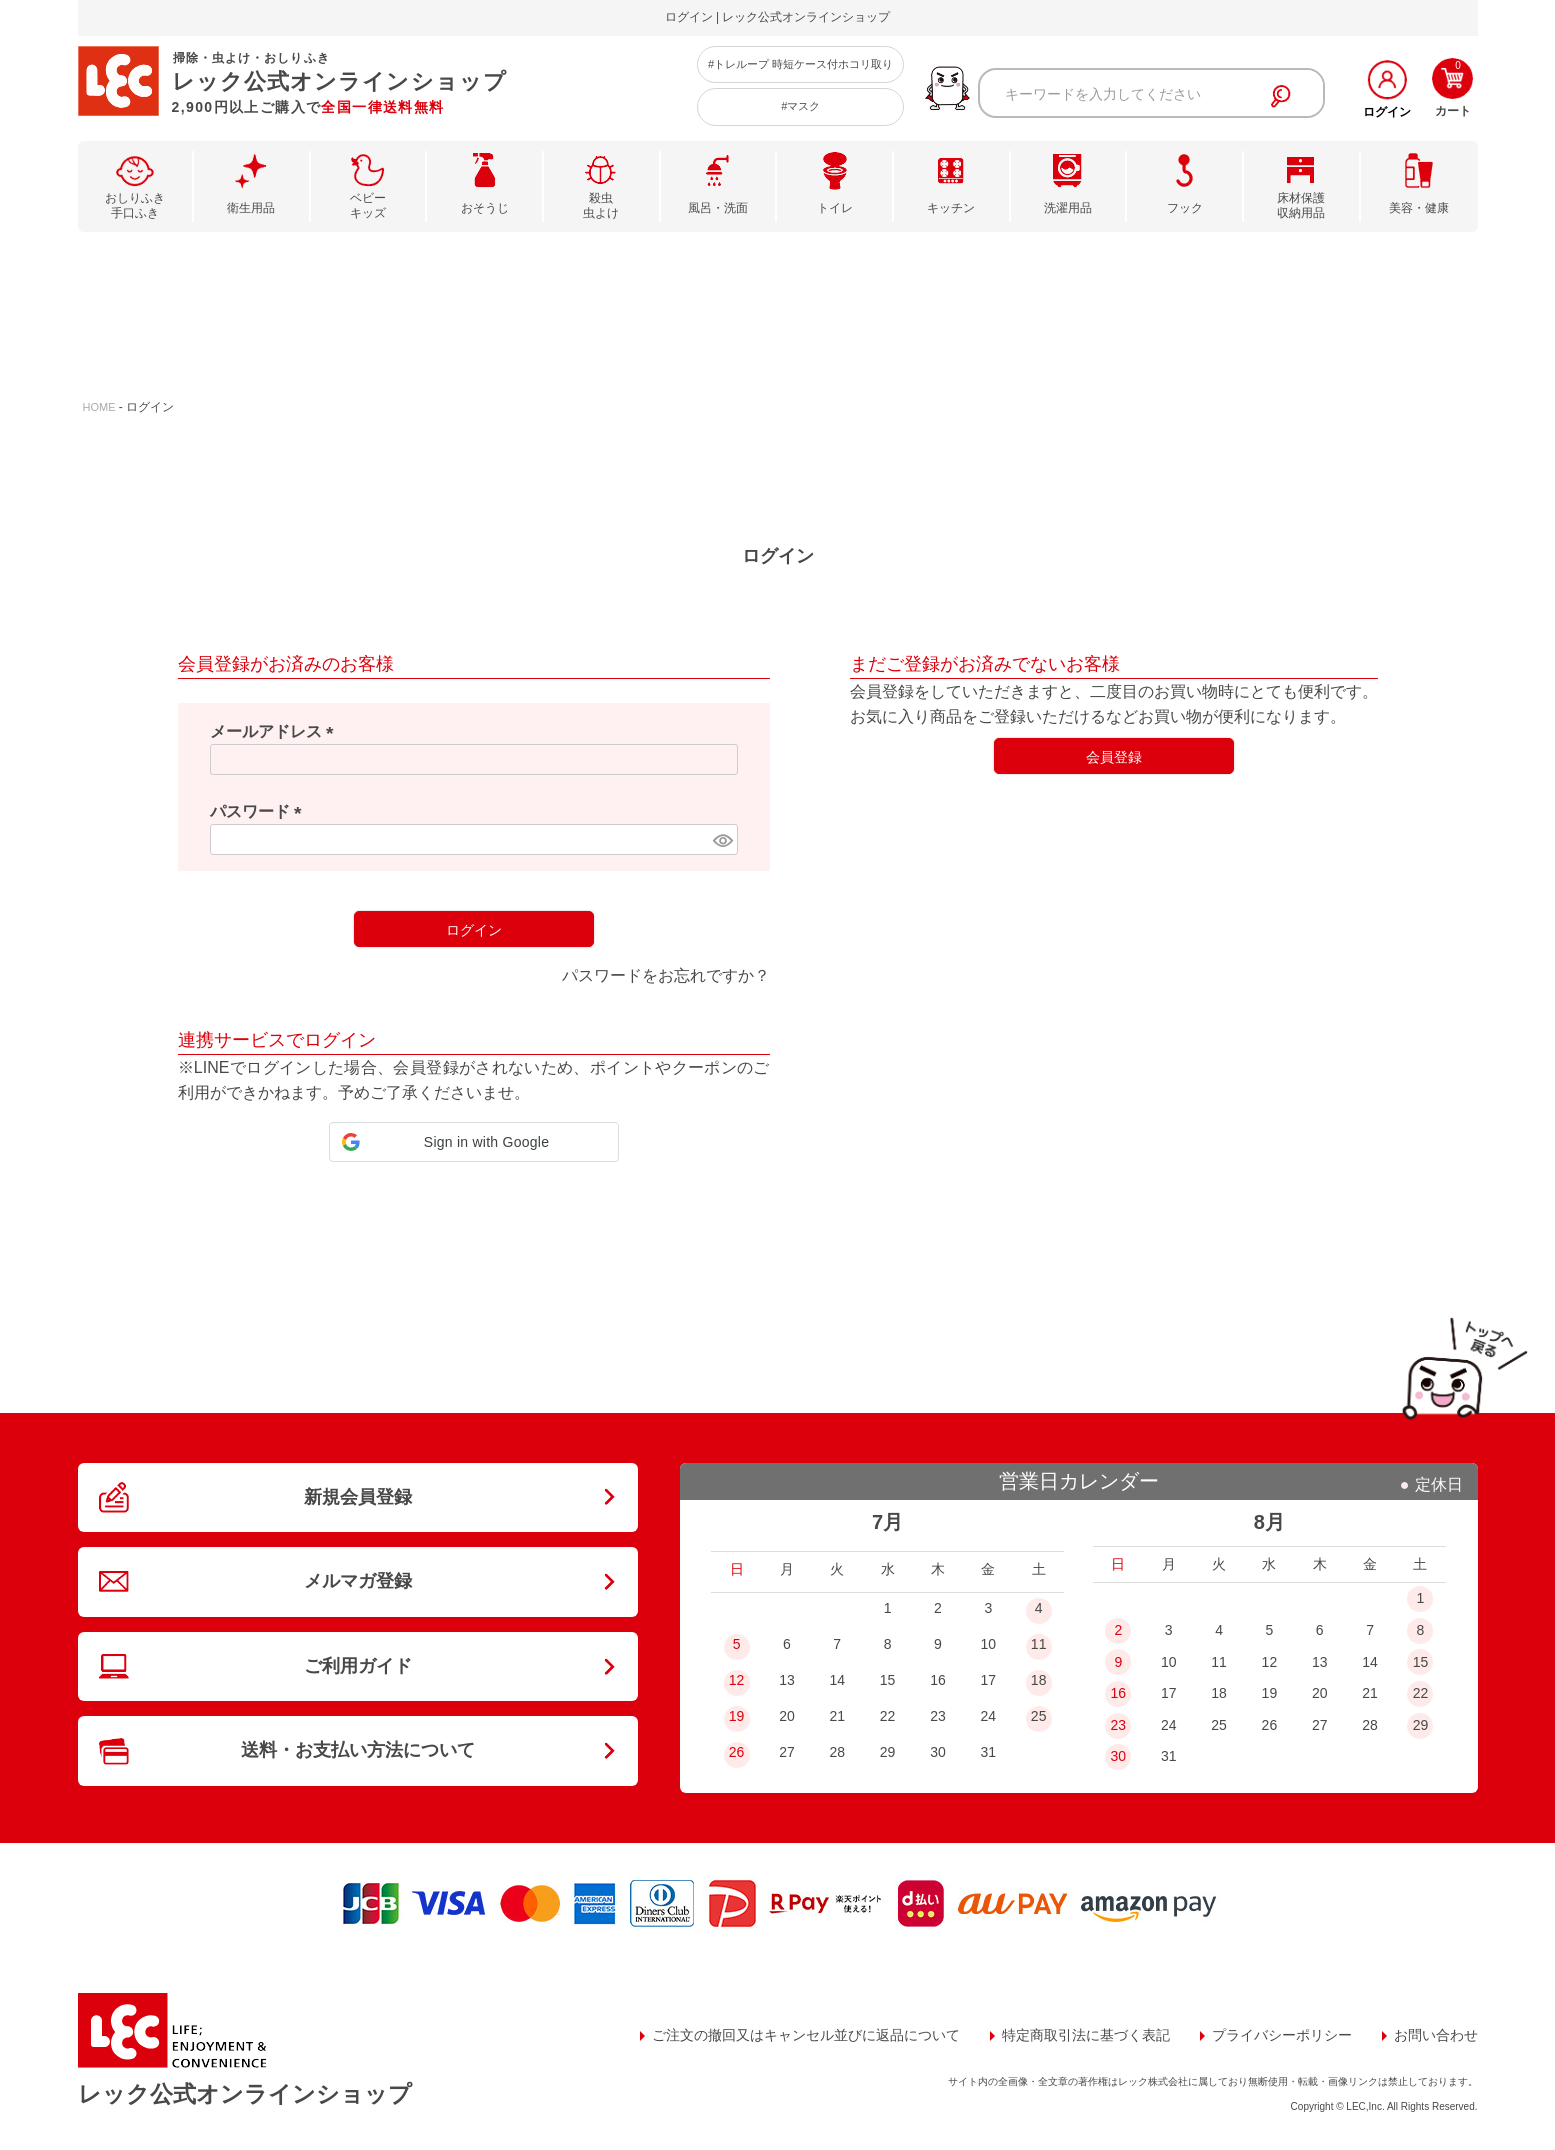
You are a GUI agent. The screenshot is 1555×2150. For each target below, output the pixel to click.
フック (1185, 208)
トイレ (835, 208)
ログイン (1387, 112)
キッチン (951, 208)
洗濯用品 (1068, 208)
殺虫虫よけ (601, 206)
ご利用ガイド (358, 1666)
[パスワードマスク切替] (722, 839)
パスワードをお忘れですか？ (666, 975)
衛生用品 (251, 208)
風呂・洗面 (718, 208)
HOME (99, 407)
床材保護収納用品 (1301, 206)
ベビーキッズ (368, 206)
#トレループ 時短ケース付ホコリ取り (800, 64)
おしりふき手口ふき (135, 206)
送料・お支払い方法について (358, 1750)
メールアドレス (276, 731)
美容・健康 (1419, 208)
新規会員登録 (358, 1497)
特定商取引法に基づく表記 (1086, 2035)
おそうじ (485, 208)
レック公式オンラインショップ (245, 2094)
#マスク (800, 106)
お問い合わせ (1436, 2035)
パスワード (260, 811)
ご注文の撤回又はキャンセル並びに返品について (806, 2035)
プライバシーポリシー (1282, 2035)
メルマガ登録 (358, 1581)
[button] (474, 1142)
